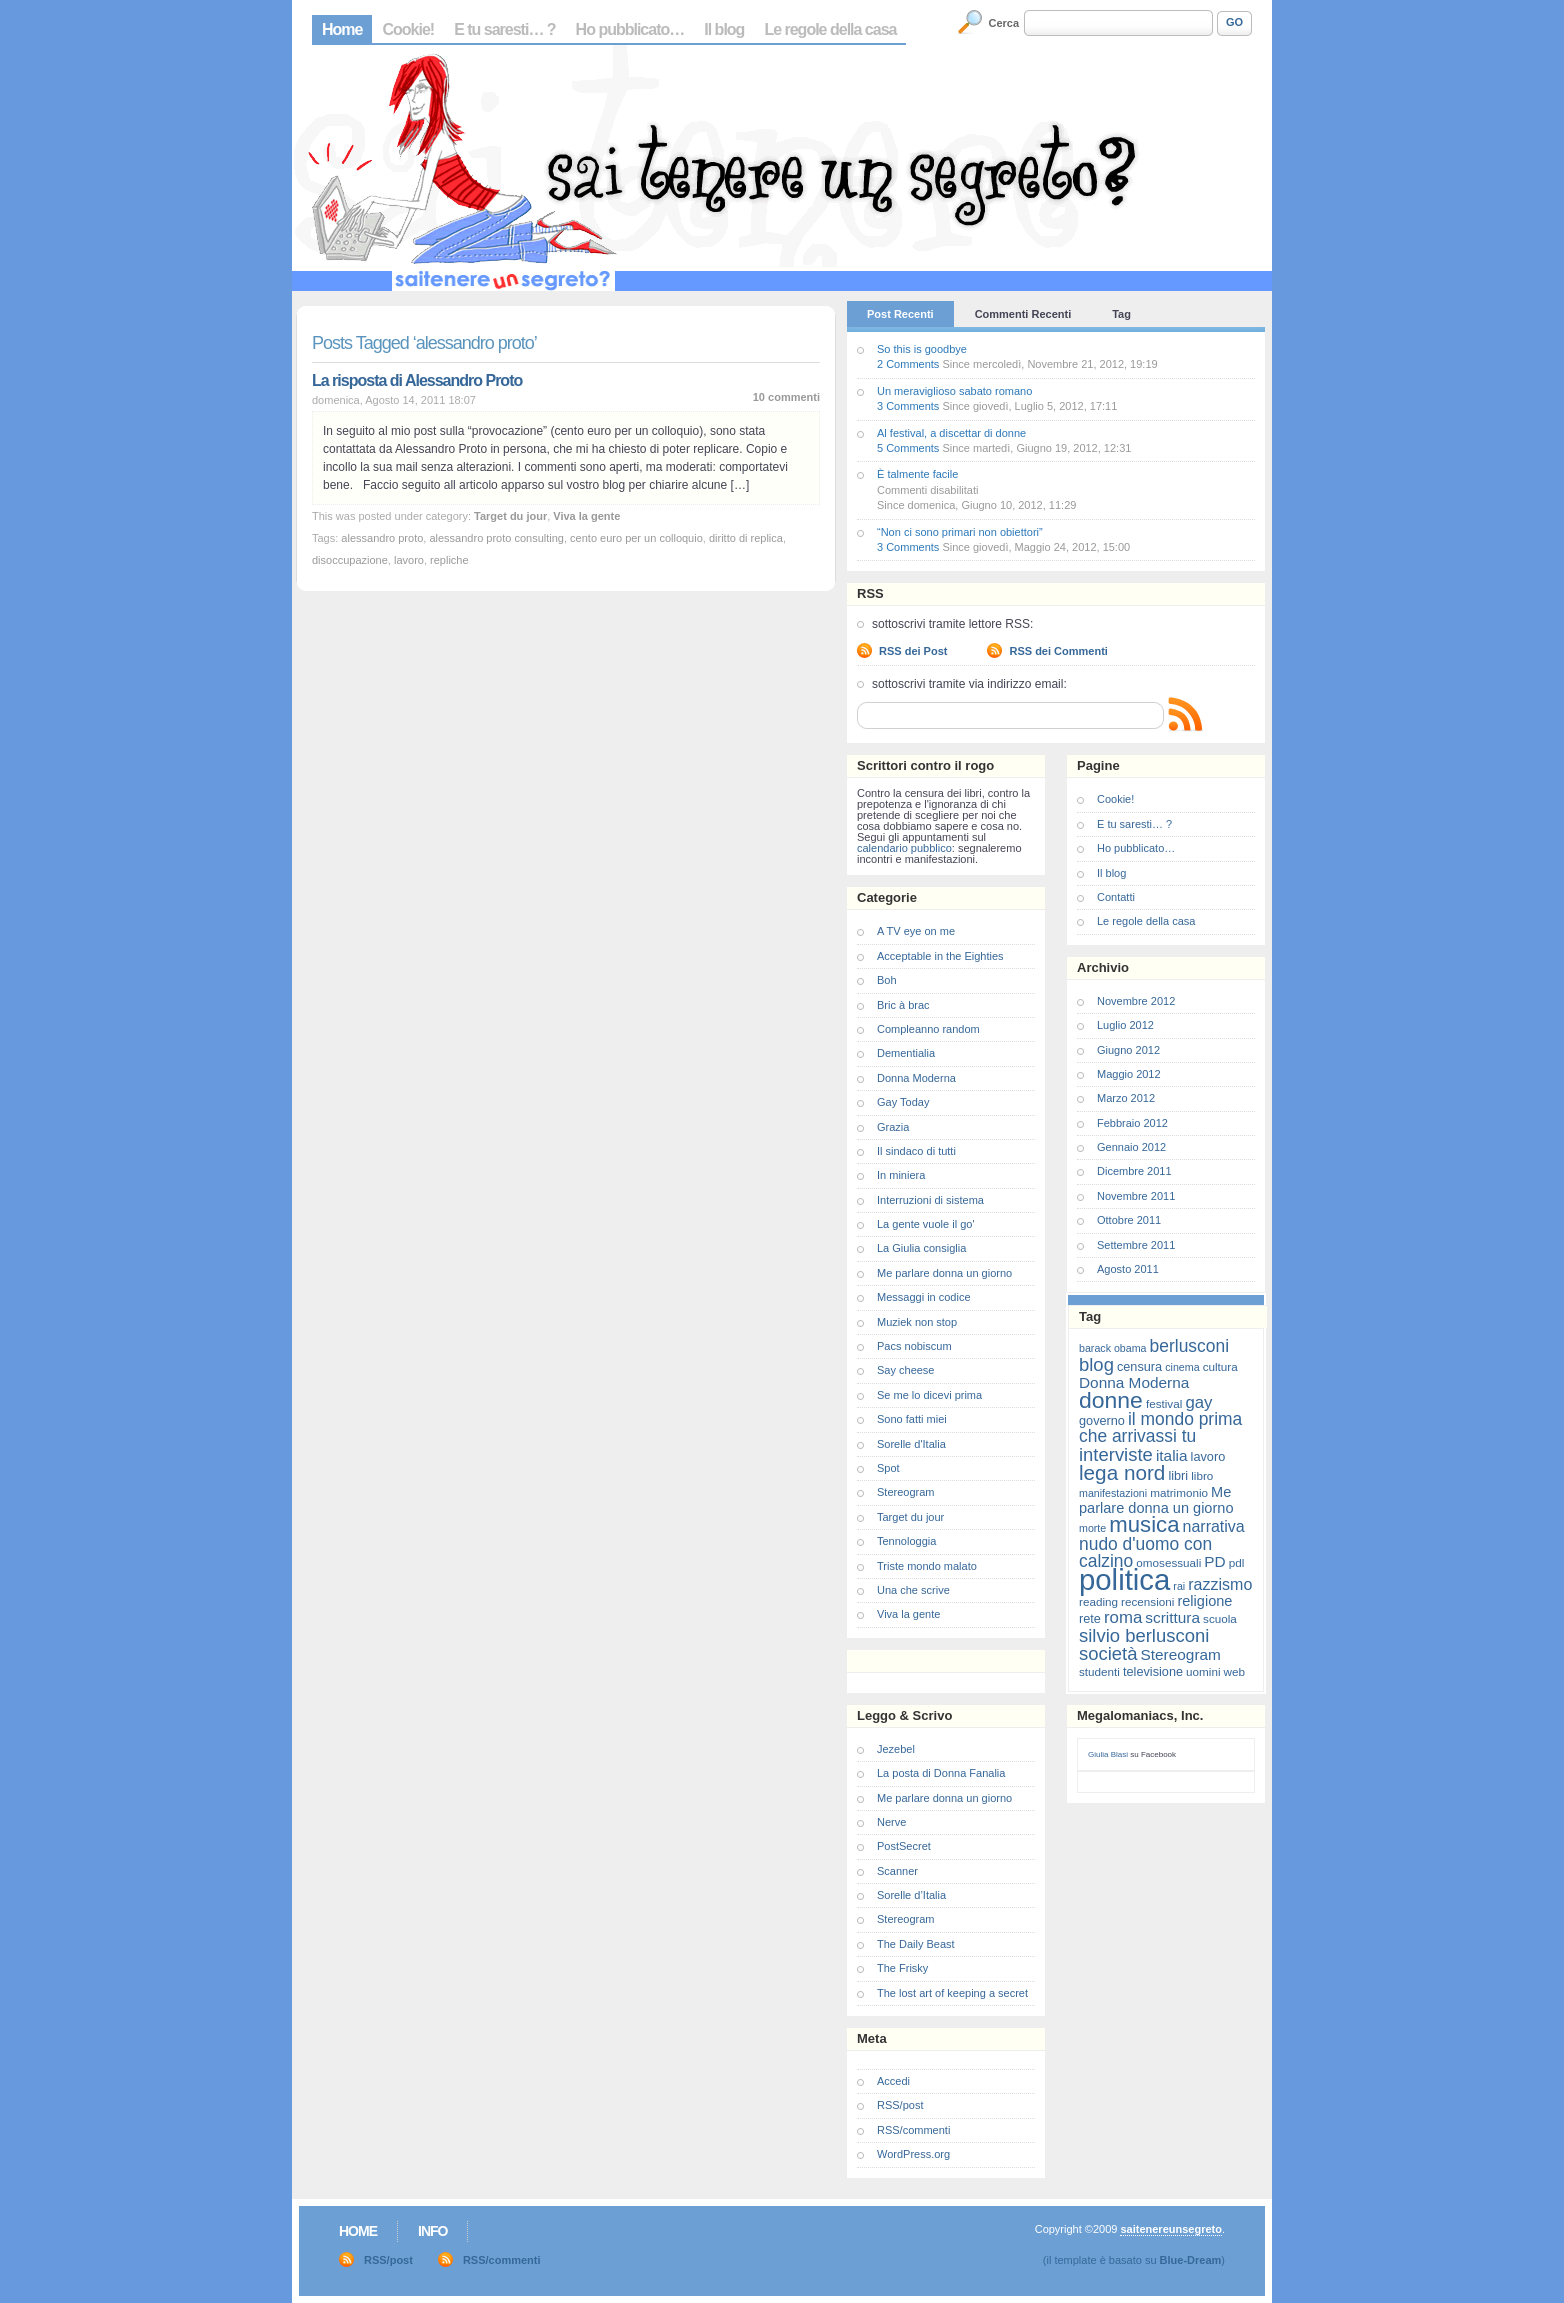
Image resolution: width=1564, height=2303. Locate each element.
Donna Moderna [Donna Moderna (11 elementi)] (1134, 1382)
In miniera (901, 1175)
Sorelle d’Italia (911, 1895)
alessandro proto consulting (496, 538)
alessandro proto (382, 538)
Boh (887, 980)
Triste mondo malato (927, 1566)
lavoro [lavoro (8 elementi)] (1208, 1456)
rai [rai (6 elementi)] (1179, 1586)
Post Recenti (900, 314)
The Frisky (902, 1968)
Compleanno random (928, 1029)
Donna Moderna (916, 1078)
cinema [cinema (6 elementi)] (1182, 1367)
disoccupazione (350, 560)
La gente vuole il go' (926, 1224)
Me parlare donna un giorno (944, 1273)
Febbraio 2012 (1132, 1123)
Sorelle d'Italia (911, 1444)
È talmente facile (917, 474)
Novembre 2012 (1136, 1001)
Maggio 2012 (1129, 1074)
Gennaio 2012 (1131, 1147)
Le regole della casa (830, 29)
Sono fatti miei (912, 1419)
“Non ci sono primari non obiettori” (960, 532)
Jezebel (896, 1749)
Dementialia (906, 1053)
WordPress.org (913, 2154)
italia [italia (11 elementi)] (1172, 1455)
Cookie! (408, 29)
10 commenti (786, 397)
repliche (449, 560)
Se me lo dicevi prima (929, 1395)
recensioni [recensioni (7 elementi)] (1147, 1601)
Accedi (893, 2081)
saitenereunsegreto (1170, 2229)
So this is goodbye (922, 349)
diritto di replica (746, 538)
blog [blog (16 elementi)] (1096, 1364)
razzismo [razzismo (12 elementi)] (1220, 1584)
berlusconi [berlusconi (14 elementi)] (1189, 1346)
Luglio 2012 (1125, 1025)
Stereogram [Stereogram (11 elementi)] (1181, 1654)
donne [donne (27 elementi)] (1111, 1400)
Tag (1121, 314)
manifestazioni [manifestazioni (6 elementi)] (1113, 1493)
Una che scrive (913, 1590)
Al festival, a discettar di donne (951, 433)
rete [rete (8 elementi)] (1090, 1618)
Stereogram (905, 1492)
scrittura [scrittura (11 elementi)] (1172, 1617)
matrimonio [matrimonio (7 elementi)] (1179, 1492)
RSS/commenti (913, 2130)
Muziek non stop (917, 1322)
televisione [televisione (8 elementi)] (1153, 1671)
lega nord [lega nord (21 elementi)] (1122, 1472)
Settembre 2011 (1136, 1245)
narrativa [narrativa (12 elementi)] (1214, 1526)
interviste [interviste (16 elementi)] (1116, 1454)
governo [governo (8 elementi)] (1102, 1420)
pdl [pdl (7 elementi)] (1237, 1562)
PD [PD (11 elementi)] (1214, 1561)
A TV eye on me (916, 931)
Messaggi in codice (924, 1297)
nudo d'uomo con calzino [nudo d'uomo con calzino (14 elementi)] (1145, 1552)
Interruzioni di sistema (930, 1200)
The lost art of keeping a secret (952, 1993)
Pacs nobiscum (914, 1346)
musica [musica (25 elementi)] (1144, 1524)
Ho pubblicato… (630, 29)
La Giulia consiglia (921, 1248)
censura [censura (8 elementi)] (1139, 1366)
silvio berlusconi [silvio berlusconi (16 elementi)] (1144, 1635)
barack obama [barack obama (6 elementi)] (1113, 1348)
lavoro (409, 560)
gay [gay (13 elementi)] (1198, 1402)
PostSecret (904, 1846)
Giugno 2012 (1128, 1050)
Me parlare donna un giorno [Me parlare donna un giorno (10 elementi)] (1156, 1500)
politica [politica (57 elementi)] (1124, 1579)
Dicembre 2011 (1134, 1171)
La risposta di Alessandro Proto (417, 380)
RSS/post (900, 2105)
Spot (888, 1468)
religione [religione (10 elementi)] (1204, 1601)
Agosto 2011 (1128, 1269)
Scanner (897, 1871)
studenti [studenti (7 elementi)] (1099, 1671)
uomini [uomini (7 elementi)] (1203, 1671)
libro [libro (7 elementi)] (1202, 1475)
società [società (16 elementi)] (1108, 1653)
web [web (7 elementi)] (1234, 1671)
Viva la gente (586, 516)
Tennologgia (906, 1541)
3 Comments (908, 406)
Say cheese (905, 1370)
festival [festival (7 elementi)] (1164, 1403)
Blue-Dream (1191, 2260)
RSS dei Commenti (1058, 651)
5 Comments (908, 448)
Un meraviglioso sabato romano (954, 391)
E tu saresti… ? (504, 29)
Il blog (724, 29)
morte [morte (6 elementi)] (1092, 1528)
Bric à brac (903, 1005)
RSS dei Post (913, 651)
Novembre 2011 (1136, 1196)
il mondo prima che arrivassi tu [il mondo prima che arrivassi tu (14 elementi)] (1160, 1427)
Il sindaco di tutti (916, 1151)
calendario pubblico (904, 848)
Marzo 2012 (1126, 1098)
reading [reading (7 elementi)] (1098, 1601)
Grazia (893, 1127)
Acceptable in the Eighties (940, 956)
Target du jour (510, 516)
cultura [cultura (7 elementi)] (1220, 1366)
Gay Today (903, 1102)
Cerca (1004, 23)
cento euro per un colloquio (636, 538)
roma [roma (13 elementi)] (1123, 1617)
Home (342, 29)
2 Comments (908, 364)
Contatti (1116, 897)
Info (432, 2231)
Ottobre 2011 (1129, 1220)
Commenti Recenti (1023, 314)
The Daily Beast (916, 1944)
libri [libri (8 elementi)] (1178, 1475)
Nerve (891, 1822)
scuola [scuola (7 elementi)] (1220, 1618)
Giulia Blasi (1108, 1754)
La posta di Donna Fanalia (941, 1773)
